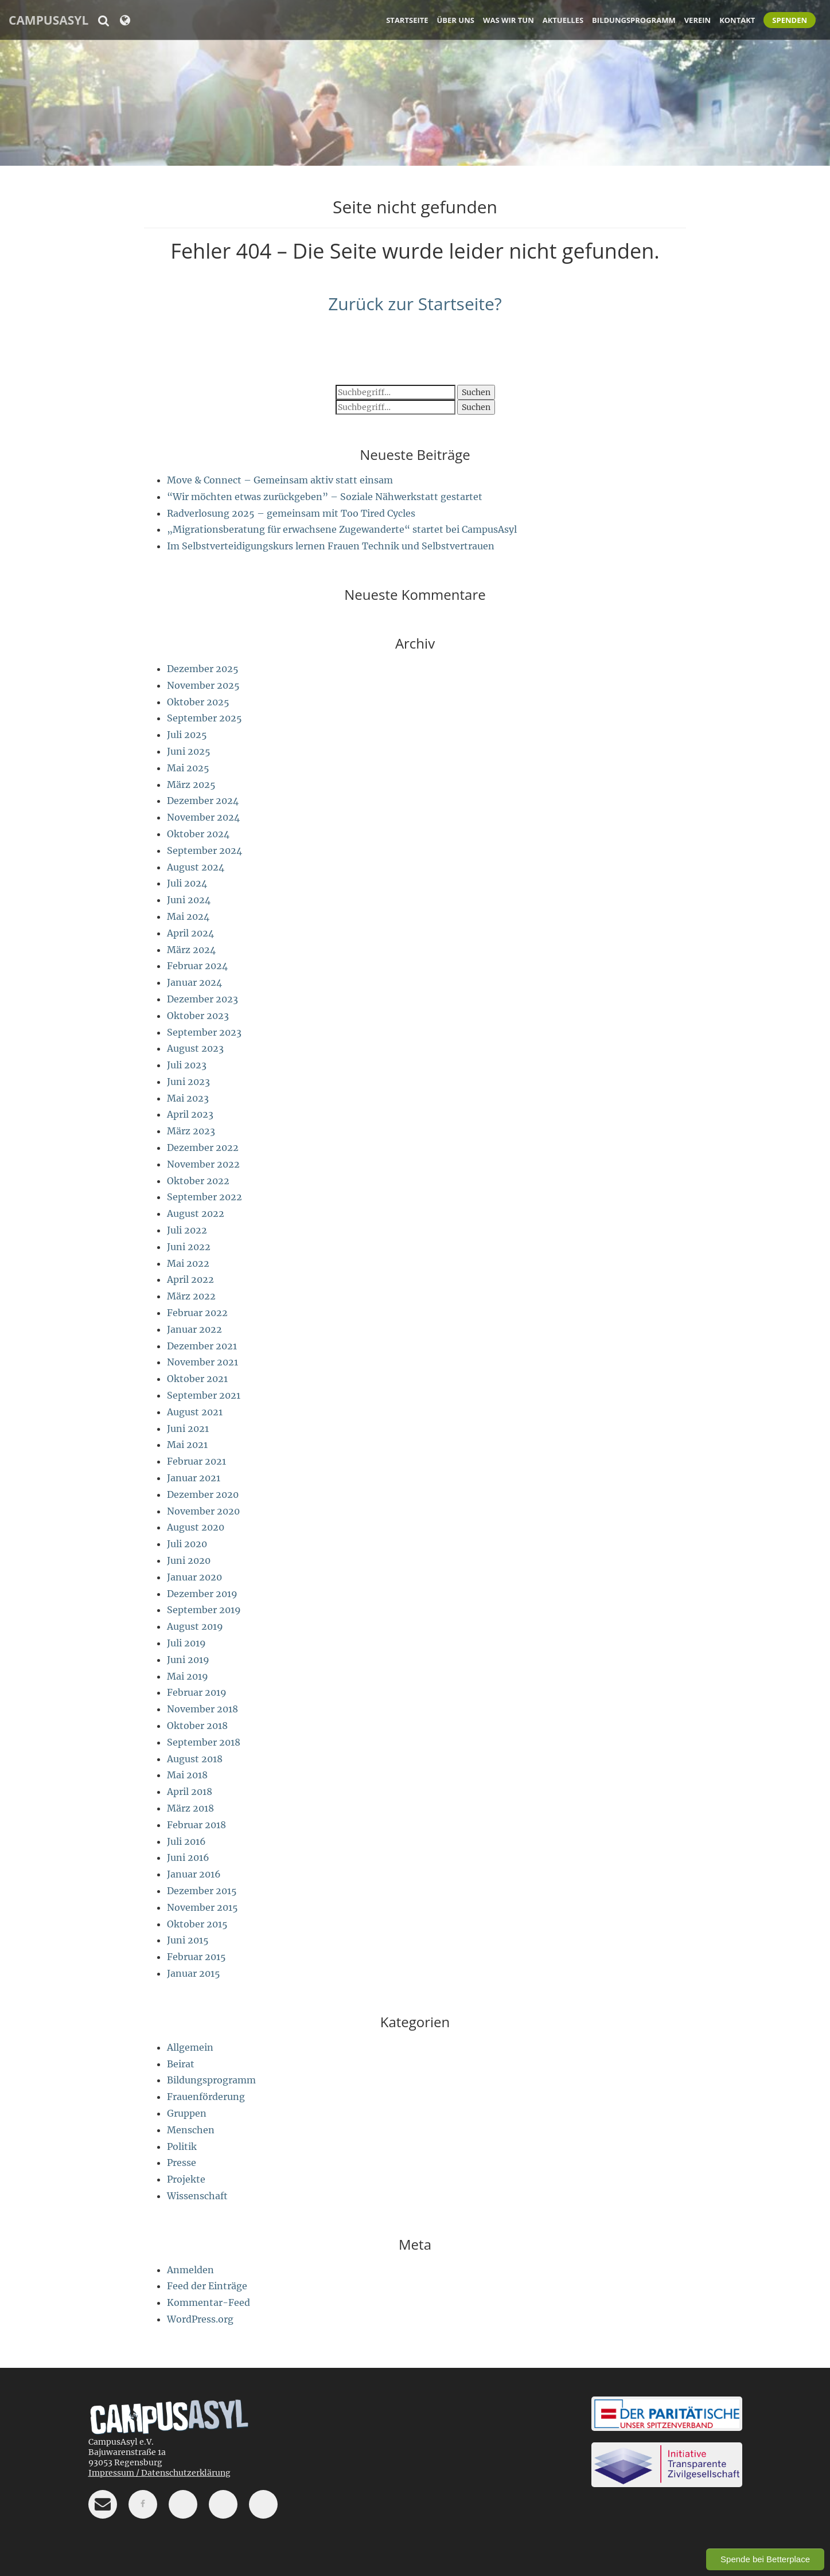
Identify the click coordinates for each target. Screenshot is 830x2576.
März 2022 (191, 1296)
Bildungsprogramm (634, 20)
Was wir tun (508, 20)
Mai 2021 (187, 1444)
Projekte (186, 2179)
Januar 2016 (194, 1874)
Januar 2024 (194, 982)
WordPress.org (200, 2319)
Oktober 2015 (197, 1924)
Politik (182, 2146)
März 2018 (190, 1808)
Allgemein (190, 2047)
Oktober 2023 (198, 1015)
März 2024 (191, 949)
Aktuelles (563, 20)
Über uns (455, 20)
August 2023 (195, 1048)
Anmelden (190, 2270)
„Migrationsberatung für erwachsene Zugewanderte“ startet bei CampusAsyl (342, 529)
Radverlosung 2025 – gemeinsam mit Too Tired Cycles (291, 513)
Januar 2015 (193, 1973)
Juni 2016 (188, 1857)
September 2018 (203, 1742)
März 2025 (191, 784)
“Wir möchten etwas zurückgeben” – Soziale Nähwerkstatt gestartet (324, 496)
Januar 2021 (193, 1478)
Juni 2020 (189, 1560)
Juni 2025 (189, 751)
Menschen (191, 2130)
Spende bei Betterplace (765, 2559)
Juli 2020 (187, 1543)
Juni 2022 (189, 1246)
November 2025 (203, 685)
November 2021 (202, 1362)
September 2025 (204, 718)
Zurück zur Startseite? (415, 303)
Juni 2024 (189, 899)
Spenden (789, 20)
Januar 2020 (194, 1577)
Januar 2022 (194, 1329)
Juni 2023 (188, 1081)
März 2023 (191, 1131)
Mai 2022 (188, 1263)
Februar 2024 (197, 965)
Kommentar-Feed (208, 2302)
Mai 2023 (188, 1098)
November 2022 (203, 1164)
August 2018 (195, 1759)
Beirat (180, 2064)
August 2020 (195, 1527)
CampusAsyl (48, 20)
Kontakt (737, 20)
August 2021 (195, 1412)
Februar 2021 (196, 1461)
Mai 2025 (188, 768)
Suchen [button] (476, 392)
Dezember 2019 (202, 1593)
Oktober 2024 (198, 834)
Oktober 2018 (197, 1725)
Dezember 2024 (203, 800)
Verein (697, 20)
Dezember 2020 (203, 1494)
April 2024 (190, 933)
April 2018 (189, 1791)
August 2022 (195, 1213)
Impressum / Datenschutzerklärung (159, 2473)
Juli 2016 (186, 1841)
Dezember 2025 (203, 668)
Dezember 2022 (203, 1147)
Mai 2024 (188, 916)
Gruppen (186, 2113)
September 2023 (204, 1032)
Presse (181, 2162)
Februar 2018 (196, 1824)
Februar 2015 (196, 1956)
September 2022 (204, 1197)
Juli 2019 (186, 1643)
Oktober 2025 (198, 702)
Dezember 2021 (202, 1346)
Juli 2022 (187, 1230)
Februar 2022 (197, 1312)
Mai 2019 (187, 1676)
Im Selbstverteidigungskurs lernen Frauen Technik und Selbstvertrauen (330, 546)
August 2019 (195, 1626)
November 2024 (203, 817)
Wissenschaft (197, 2196)
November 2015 (202, 1907)
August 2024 (195, 867)
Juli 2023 (186, 1065)
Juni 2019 (188, 1659)
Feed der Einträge (207, 2286)
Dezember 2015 (202, 1890)
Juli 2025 (187, 734)
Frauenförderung (206, 2096)
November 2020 (203, 1511)
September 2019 (204, 1609)
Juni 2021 (188, 1428)
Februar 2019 (197, 1692)
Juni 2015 (188, 1940)
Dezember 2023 (202, 999)
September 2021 (203, 1395)
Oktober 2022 (198, 1180)
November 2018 (202, 1709)
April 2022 (190, 1279)
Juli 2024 (187, 883)
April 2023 (190, 1114)
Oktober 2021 (197, 1378)
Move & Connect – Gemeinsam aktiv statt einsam (280, 480)
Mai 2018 (187, 1775)
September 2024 (204, 850)
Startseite (407, 20)
